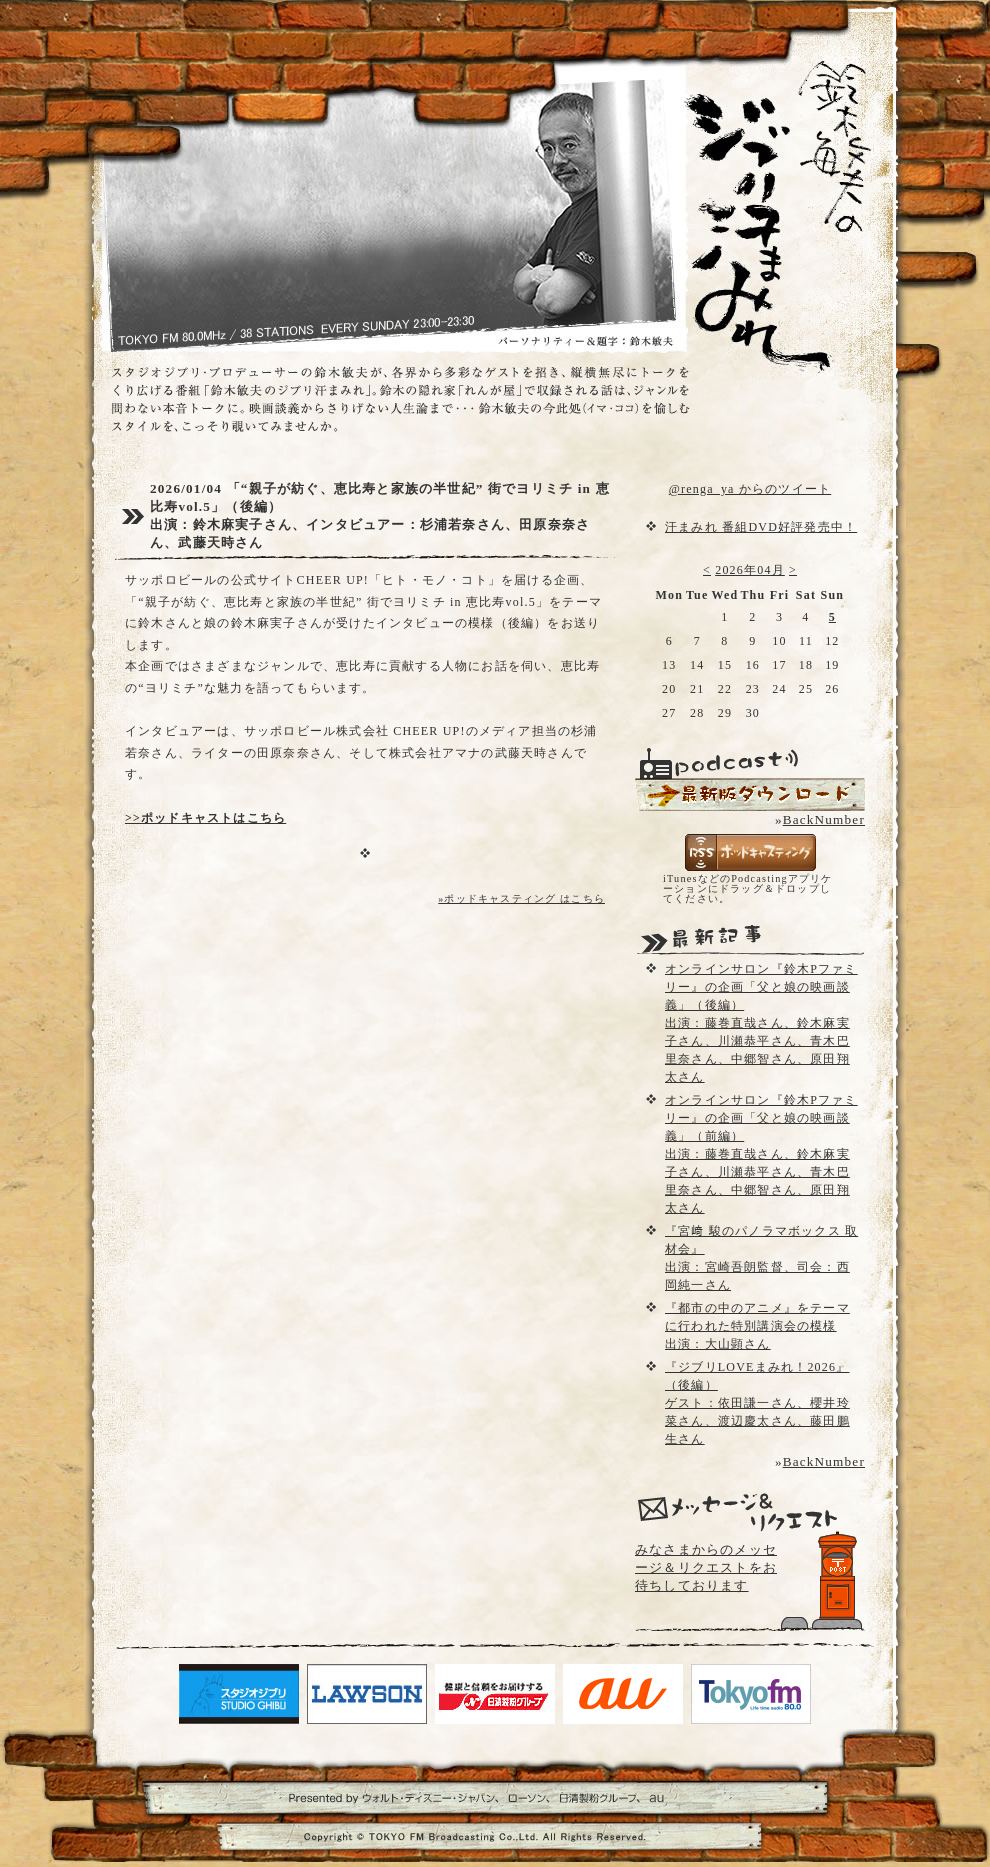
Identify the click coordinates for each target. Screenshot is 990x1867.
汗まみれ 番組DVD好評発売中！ (761, 527)
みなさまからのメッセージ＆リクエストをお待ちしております (706, 1567)
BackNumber (824, 819)
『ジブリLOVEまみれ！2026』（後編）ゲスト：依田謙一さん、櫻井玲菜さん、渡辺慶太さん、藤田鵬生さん (757, 1403)
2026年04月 (750, 570)
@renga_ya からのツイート (750, 489)
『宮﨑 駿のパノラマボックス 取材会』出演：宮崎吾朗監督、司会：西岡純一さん (761, 1258)
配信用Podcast (750, 794)
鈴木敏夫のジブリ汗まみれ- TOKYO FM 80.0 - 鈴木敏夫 (760, 180)
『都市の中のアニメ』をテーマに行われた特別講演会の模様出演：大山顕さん (757, 1326)
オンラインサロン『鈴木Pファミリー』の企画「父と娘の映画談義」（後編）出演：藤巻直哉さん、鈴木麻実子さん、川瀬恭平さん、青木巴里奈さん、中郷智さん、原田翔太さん (761, 1023)
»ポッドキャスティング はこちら (521, 898)
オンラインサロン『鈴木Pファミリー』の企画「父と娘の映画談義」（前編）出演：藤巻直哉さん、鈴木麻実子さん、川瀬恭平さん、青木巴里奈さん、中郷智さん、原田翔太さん (761, 1154)
